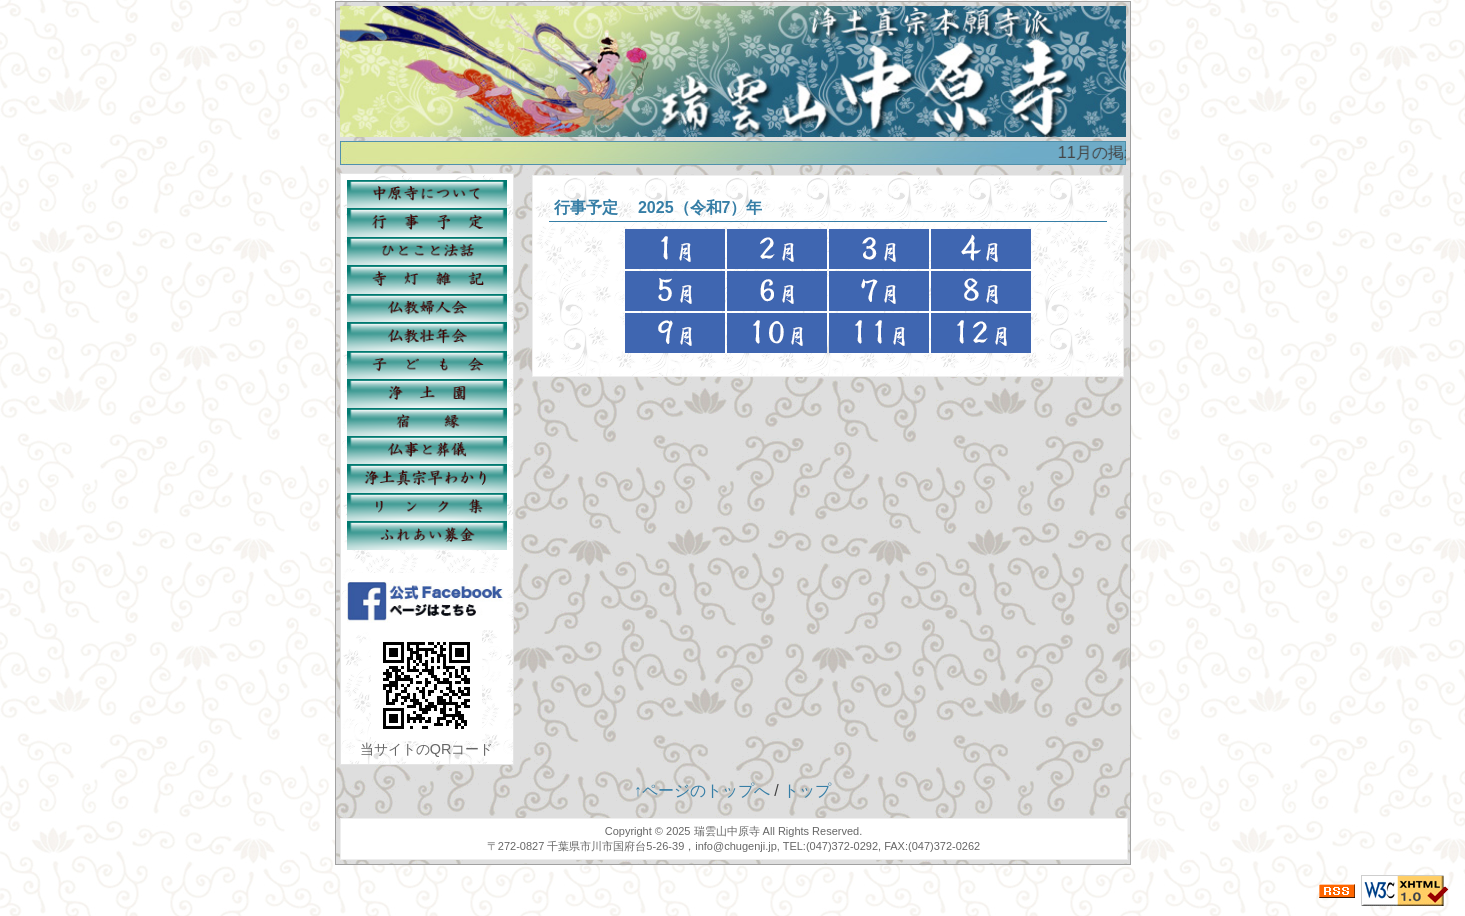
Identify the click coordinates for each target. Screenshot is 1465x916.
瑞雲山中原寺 (727, 831)
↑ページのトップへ (702, 790)
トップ (807, 790)
